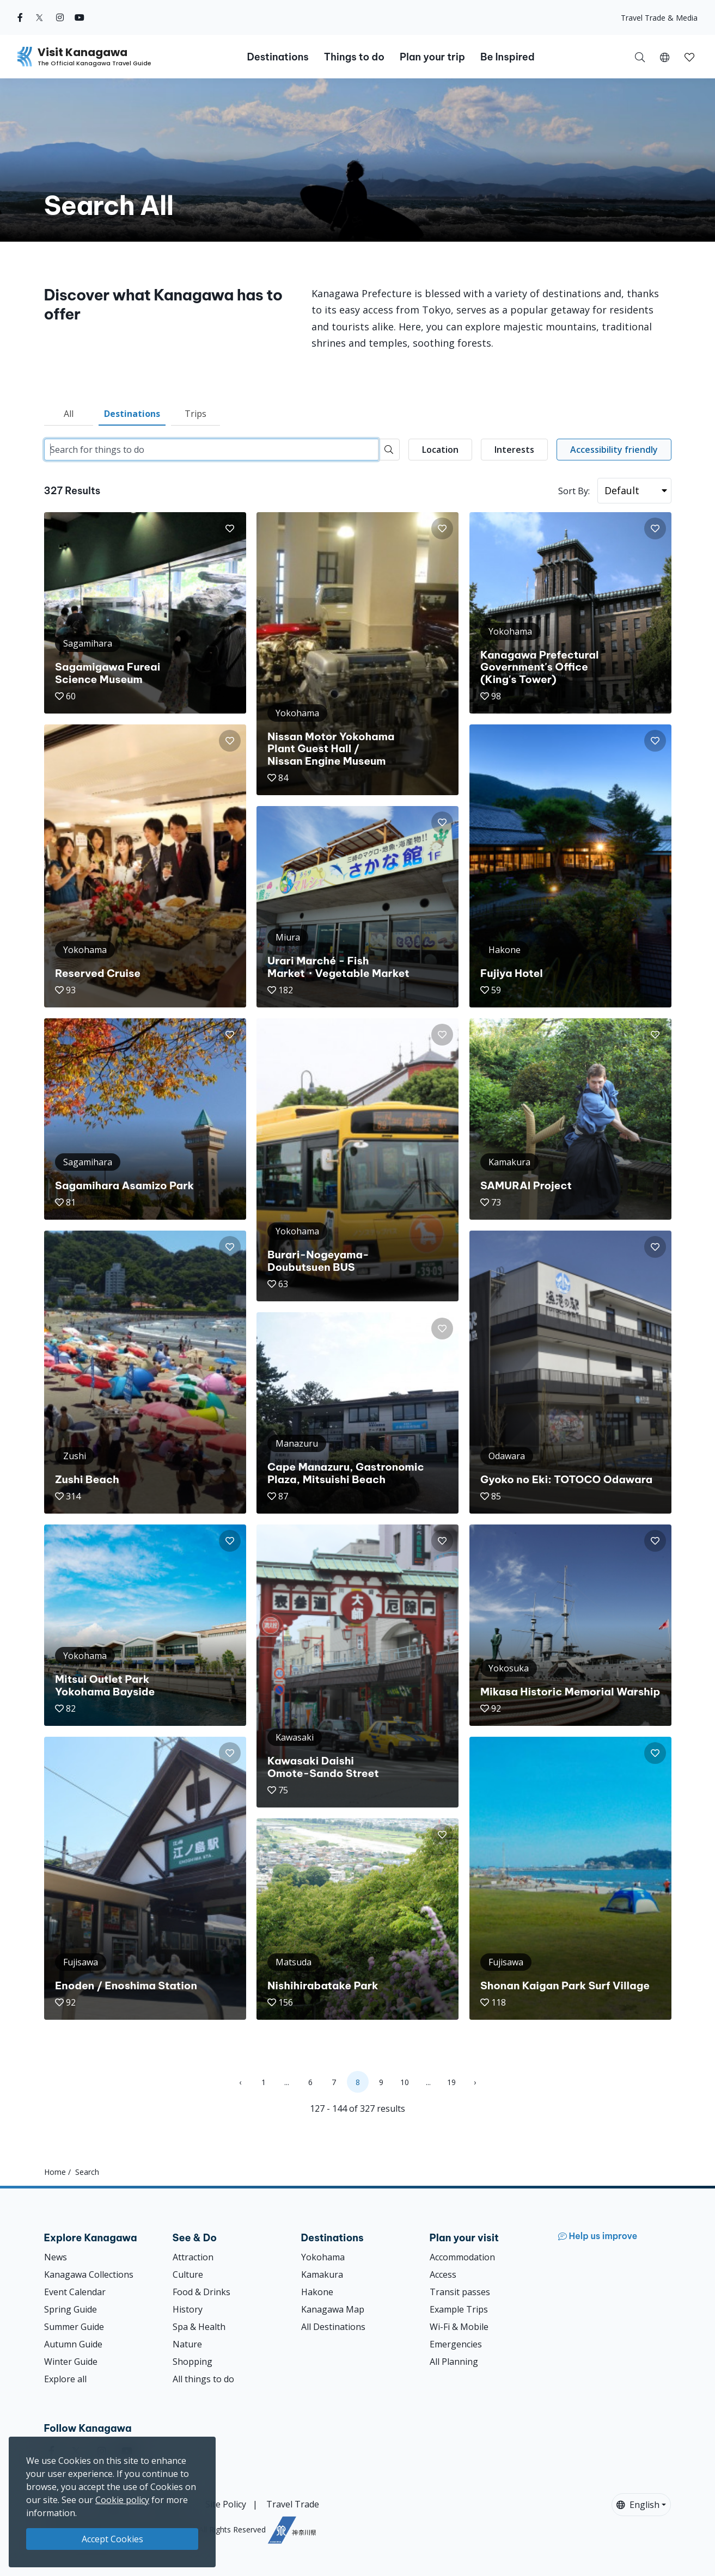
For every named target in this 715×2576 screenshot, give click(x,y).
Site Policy (225, 2504)
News (55, 2257)
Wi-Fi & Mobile (459, 2327)
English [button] (637, 2505)
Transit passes (460, 2292)
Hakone (317, 2292)
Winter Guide (70, 2362)
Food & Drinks (201, 2292)
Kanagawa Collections (88, 2274)
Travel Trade (292, 2504)
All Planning (454, 2362)
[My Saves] (689, 56)
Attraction (193, 2257)
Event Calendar (75, 2292)
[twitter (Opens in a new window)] (39, 17)
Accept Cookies (112, 2539)
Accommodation (462, 2257)
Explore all (65, 2379)
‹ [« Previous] (240, 2082)
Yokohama (323, 2257)
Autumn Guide (73, 2344)
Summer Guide (74, 2327)
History (188, 2309)
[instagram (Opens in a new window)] (60, 17)
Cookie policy (122, 2500)
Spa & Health (199, 2327)
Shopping (192, 2362)
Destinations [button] (277, 57)
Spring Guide (70, 2309)
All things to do (203, 2379)
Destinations (132, 414)
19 (451, 2082)
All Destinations (333, 2327)
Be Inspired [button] (507, 57)
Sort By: (574, 491)
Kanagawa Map (332, 2309)
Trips (195, 414)
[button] (664, 56)
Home (55, 2172)
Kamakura (322, 2274)
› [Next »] (475, 2082)
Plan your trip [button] (432, 57)
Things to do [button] (354, 57)
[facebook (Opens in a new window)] (20, 17)
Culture (188, 2274)
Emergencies (456, 2344)
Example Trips (459, 2309)
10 (404, 2082)
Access (443, 2274)
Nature (187, 2344)
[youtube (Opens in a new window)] (79, 17)
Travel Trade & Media (659, 18)
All (69, 414)
